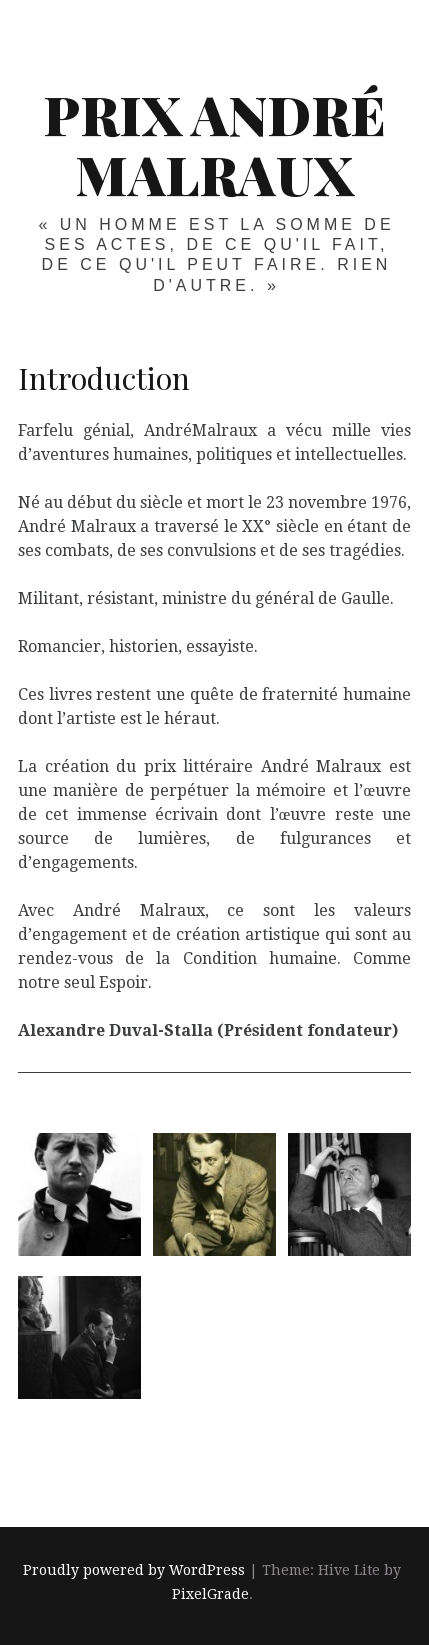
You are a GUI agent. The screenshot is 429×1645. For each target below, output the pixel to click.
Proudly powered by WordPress (134, 1570)
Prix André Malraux (214, 144)
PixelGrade (210, 1594)
